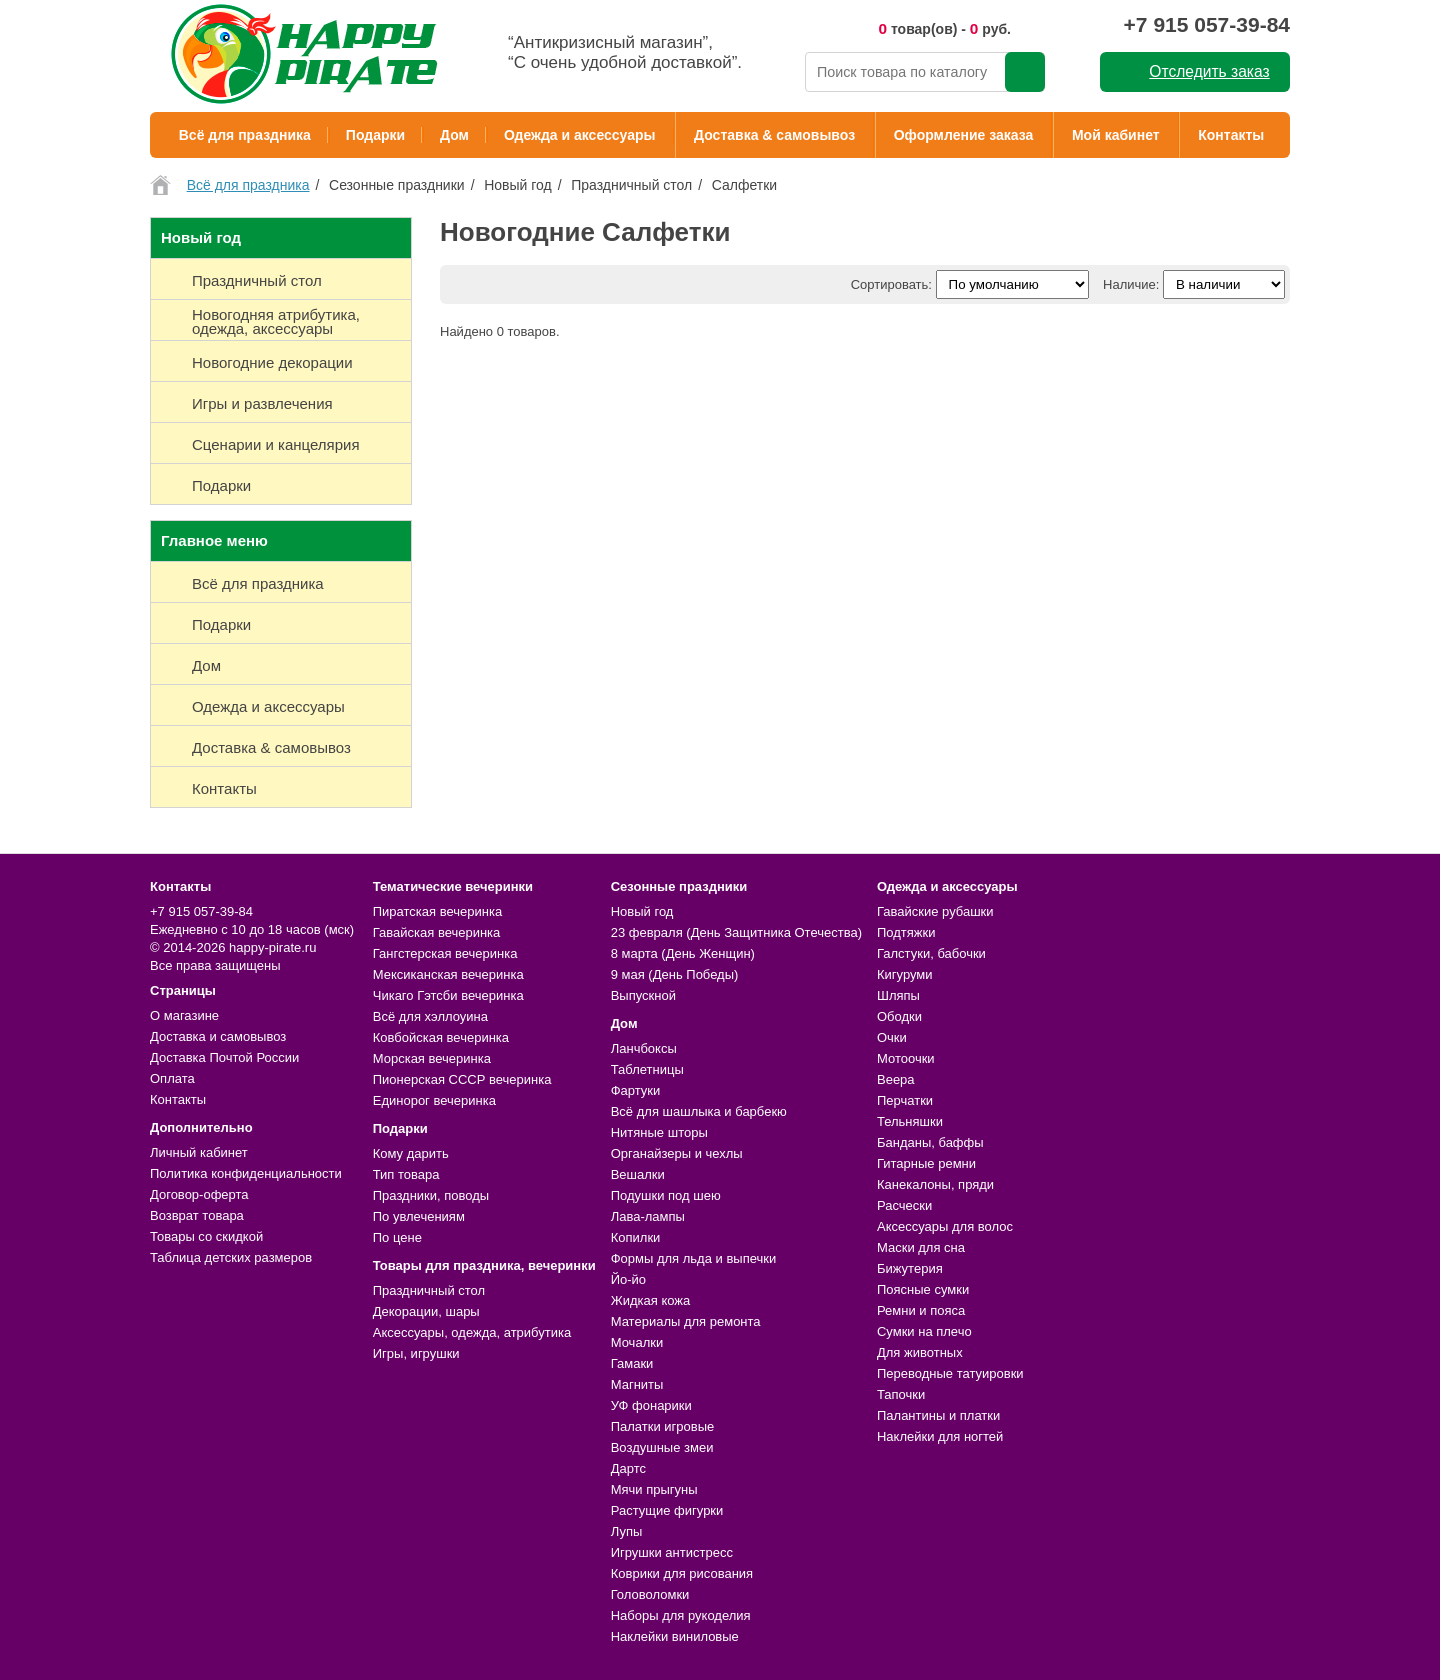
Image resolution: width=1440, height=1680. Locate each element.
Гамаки (632, 1363)
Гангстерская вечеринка (445, 953)
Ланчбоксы (644, 1048)
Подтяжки (906, 932)
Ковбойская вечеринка (441, 1037)
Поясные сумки (923, 1289)
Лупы (627, 1531)
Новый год (642, 911)
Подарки (375, 135)
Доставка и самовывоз (218, 1036)
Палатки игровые (663, 1426)
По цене (397, 1237)
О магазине (184, 1015)
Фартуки (636, 1090)
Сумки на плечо (924, 1331)
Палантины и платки (938, 1415)
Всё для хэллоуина (430, 1016)
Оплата (172, 1078)
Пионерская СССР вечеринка (462, 1079)
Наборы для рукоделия (681, 1615)
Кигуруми (905, 974)
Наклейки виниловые (675, 1636)
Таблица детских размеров (231, 1257)
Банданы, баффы (930, 1142)
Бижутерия (910, 1268)
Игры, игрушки (416, 1353)
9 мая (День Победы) (675, 974)
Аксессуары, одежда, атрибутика (472, 1332)
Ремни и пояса (921, 1310)
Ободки (899, 1016)
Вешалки (638, 1174)
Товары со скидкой (206, 1236)
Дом (454, 135)
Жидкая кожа (651, 1300)
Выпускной (643, 995)
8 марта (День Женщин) (683, 953)
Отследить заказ (1209, 71)
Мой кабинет (1116, 135)
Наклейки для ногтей (940, 1436)
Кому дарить (411, 1153)
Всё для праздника (245, 135)
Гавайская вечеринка (437, 932)
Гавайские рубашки (935, 911)
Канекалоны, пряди (935, 1184)
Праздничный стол (429, 1290)
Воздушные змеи (662, 1447)
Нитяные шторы (659, 1132)
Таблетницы (647, 1069)
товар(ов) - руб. (944, 28)
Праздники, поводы (431, 1195)
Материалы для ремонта (686, 1321)
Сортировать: (891, 284)
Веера (896, 1079)
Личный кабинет (199, 1152)
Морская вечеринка (432, 1058)
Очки (892, 1037)
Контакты (1231, 135)
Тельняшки (910, 1121)
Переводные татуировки (950, 1373)
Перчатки (905, 1100)
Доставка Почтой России (224, 1057)
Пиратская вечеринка (437, 911)
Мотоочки (906, 1058)
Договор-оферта (199, 1194)
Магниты (637, 1384)
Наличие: (1131, 284)
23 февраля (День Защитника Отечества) (736, 932)
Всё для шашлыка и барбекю (699, 1111)
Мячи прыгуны (654, 1489)
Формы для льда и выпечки (694, 1258)
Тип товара (406, 1174)
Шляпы (898, 995)
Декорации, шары (426, 1311)
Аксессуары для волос (945, 1226)
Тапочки (901, 1394)
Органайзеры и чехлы (677, 1153)
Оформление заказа (964, 135)
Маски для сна (921, 1247)
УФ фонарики (651, 1405)
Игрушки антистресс (672, 1552)
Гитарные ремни (926, 1163)
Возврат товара (197, 1215)
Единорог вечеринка (434, 1100)
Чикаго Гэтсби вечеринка (448, 995)
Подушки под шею (666, 1195)
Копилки (636, 1237)
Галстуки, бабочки (931, 953)
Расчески (904, 1205)
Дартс (628, 1468)
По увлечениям (419, 1216)
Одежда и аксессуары (579, 135)
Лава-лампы (648, 1216)
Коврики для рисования (682, 1573)
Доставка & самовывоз (774, 135)
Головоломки (650, 1594)
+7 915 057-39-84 (1207, 24)
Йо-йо (628, 1279)
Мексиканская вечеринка (448, 974)
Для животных (920, 1352)
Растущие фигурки (667, 1510)
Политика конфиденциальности (246, 1173)
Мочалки (637, 1342)
